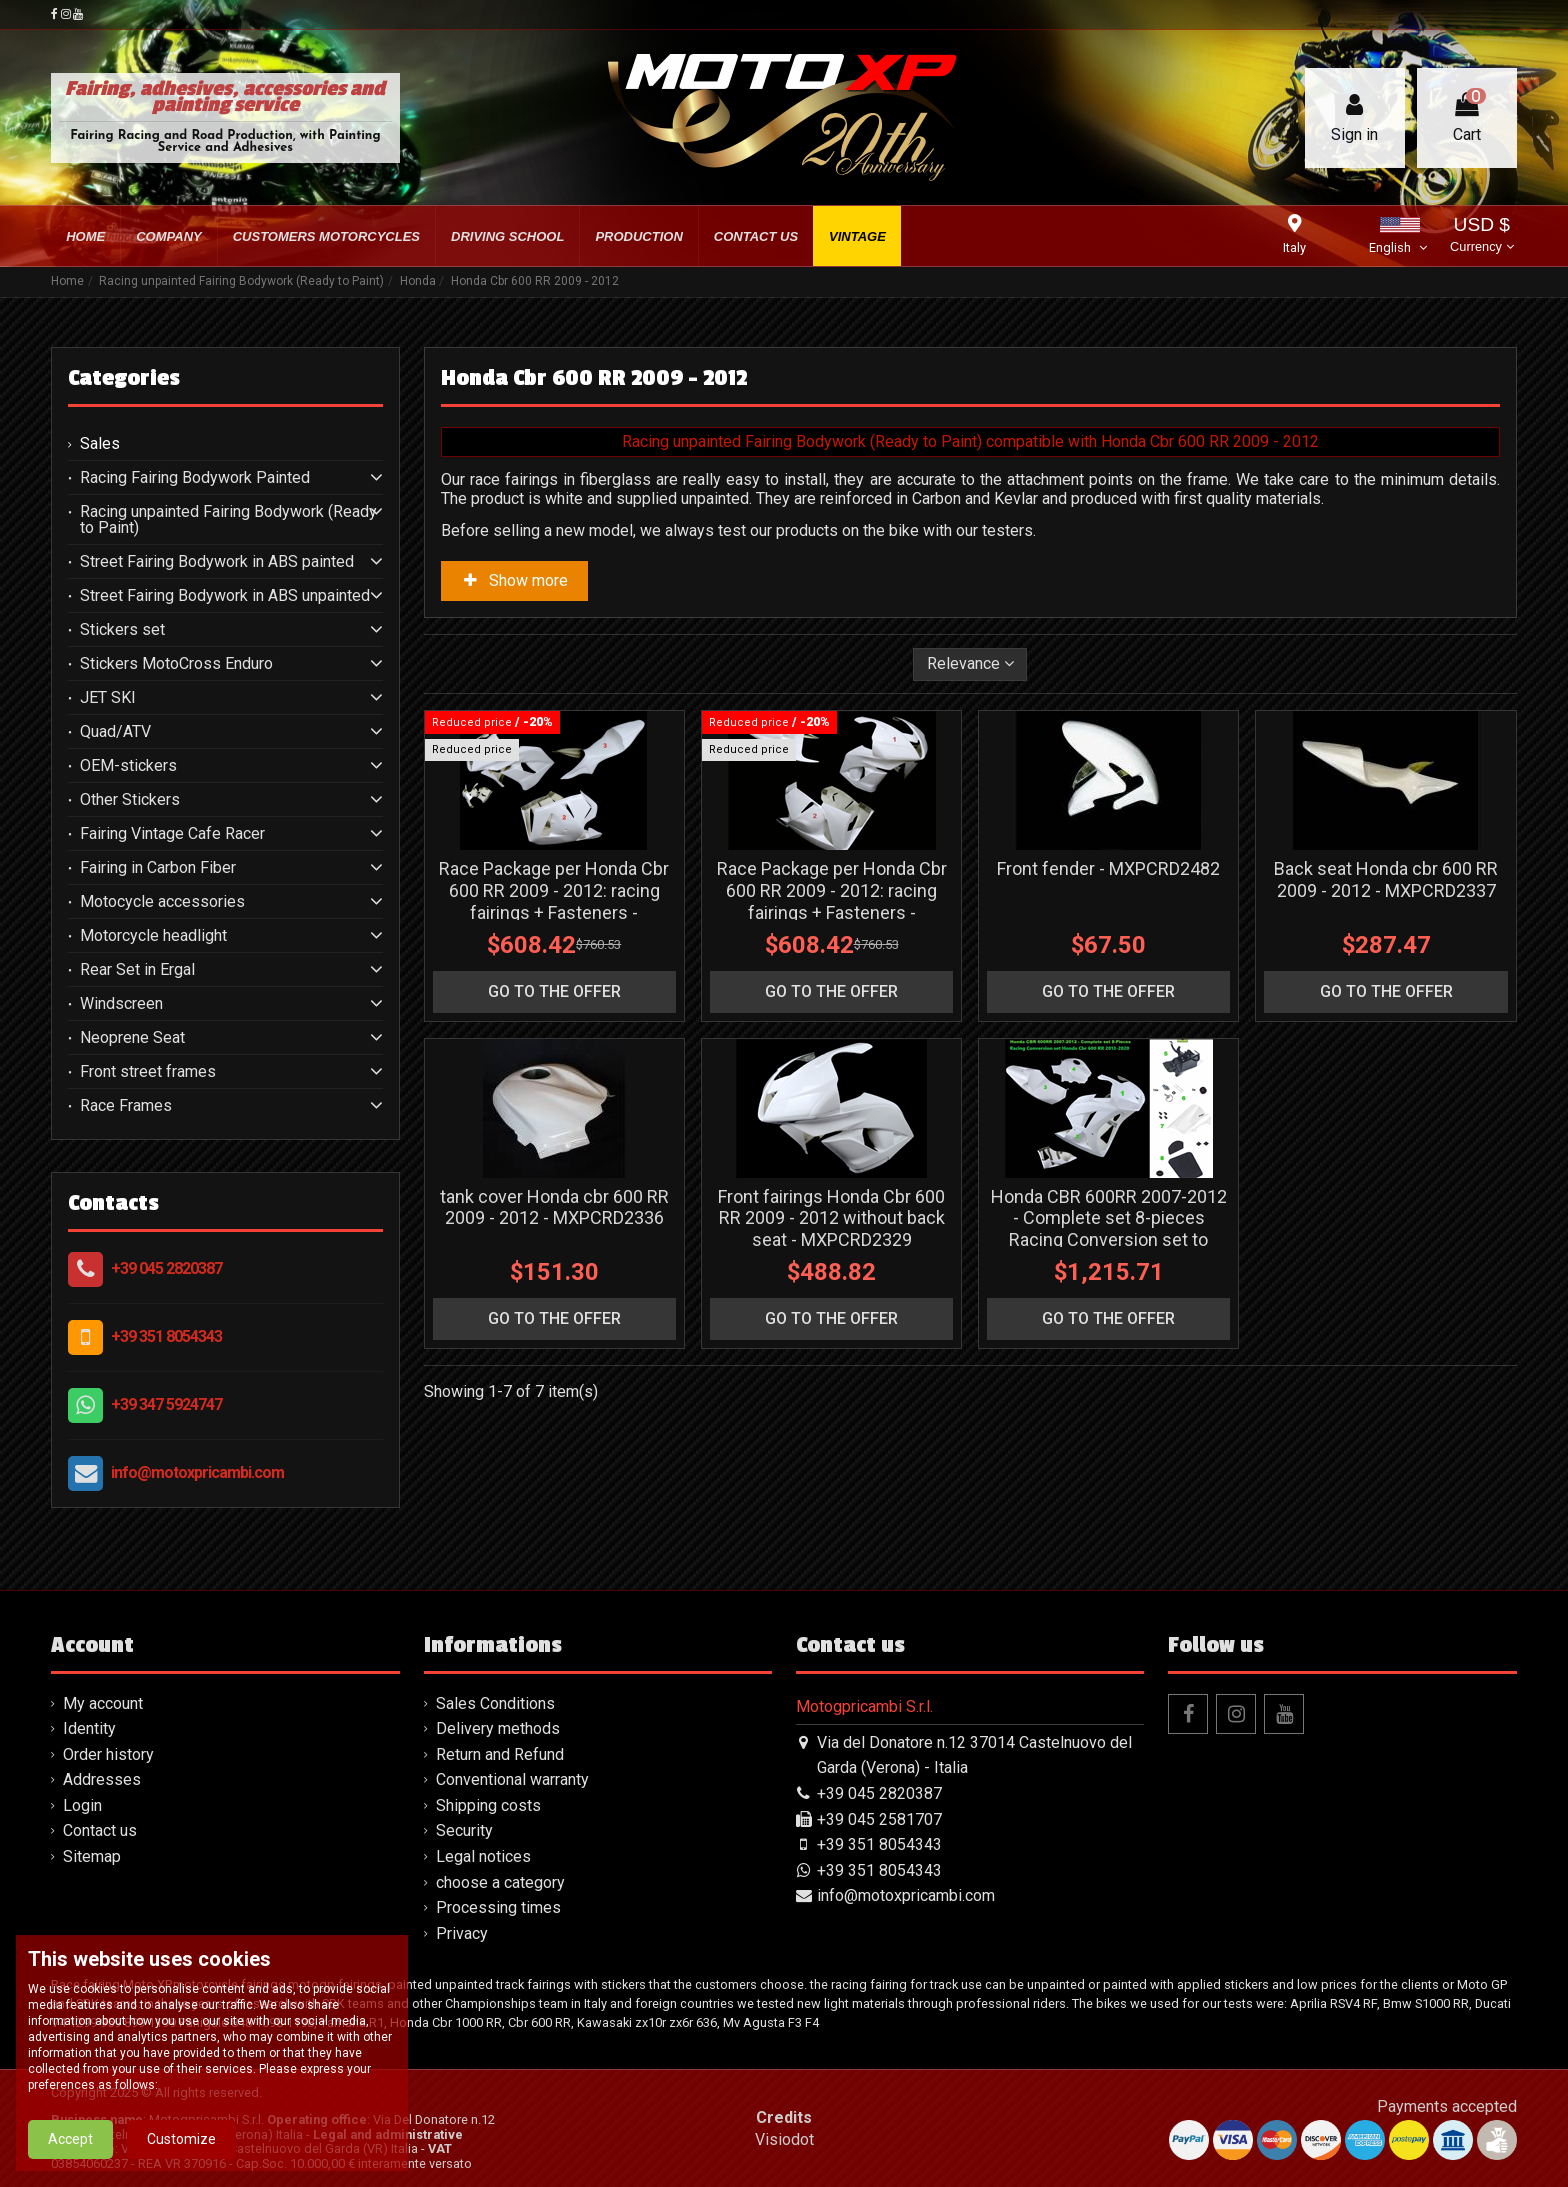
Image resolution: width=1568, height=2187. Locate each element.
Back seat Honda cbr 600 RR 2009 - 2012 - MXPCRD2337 (1386, 948)
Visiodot (784, 2139)
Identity (89, 1728)
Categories (124, 378)
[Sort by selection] (970, 664)
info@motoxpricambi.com (197, 1472)
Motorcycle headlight (153, 936)
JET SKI (108, 698)
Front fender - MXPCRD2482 (1108, 937)
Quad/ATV (115, 732)
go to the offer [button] (554, 1060)
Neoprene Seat (132, 1038)
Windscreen (121, 1004)
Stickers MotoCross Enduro (176, 664)
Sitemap (92, 1856)
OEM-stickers (128, 766)
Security (464, 1830)
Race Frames (126, 1106)
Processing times (498, 1907)
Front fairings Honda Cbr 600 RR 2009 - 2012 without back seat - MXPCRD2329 (831, 1356)
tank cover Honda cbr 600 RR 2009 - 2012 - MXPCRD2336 (554, 1345)
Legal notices (483, 1856)
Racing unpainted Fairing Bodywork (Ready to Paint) (228, 520)
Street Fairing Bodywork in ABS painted (217, 562)
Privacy (462, 1933)
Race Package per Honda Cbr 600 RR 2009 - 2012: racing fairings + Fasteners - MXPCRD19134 (832, 970)
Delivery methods (498, 1728)
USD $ (1481, 236)
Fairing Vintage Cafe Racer (172, 834)
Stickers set (122, 630)
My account (103, 1703)
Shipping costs (488, 1805)
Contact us (100, 1830)
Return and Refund (500, 1754)
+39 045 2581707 (879, 1819)
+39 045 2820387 (166, 1268)
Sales (100, 444)
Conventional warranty (512, 1779)
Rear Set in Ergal (137, 970)
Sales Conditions (495, 1703)
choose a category (500, 1882)
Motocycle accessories (162, 902)
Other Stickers (130, 800)
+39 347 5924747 (166, 1404)
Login (82, 1805)
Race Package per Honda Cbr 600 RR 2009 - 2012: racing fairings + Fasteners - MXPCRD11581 (554, 970)
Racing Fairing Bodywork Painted (195, 478)
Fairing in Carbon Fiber (158, 868)
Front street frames (148, 1072)
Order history (108, 1754)
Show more (515, 580)
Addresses (102, 1779)
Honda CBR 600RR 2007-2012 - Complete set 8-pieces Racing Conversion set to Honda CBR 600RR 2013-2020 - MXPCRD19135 (1109, 1377)
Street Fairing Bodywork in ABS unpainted (225, 596)
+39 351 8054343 (166, 1336)
